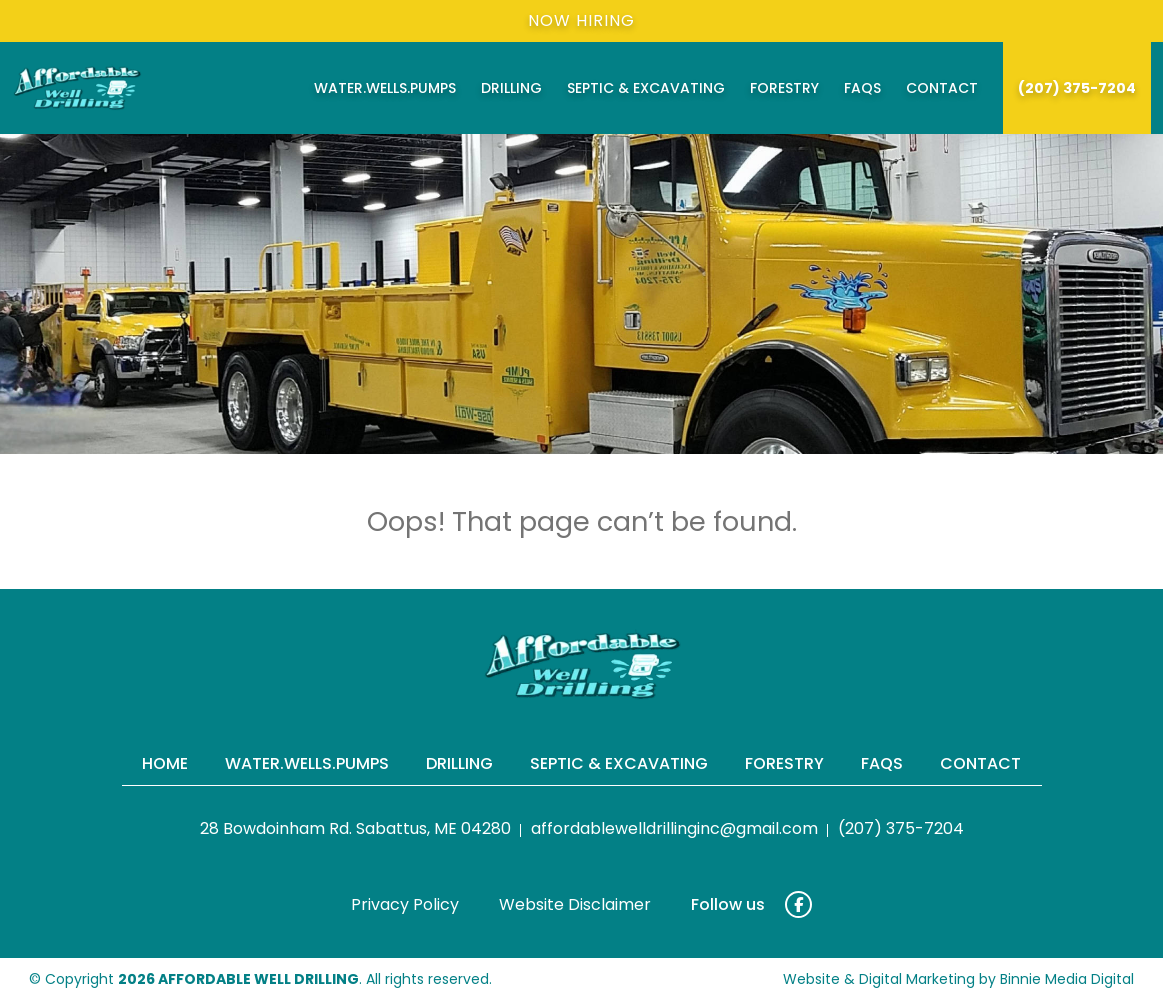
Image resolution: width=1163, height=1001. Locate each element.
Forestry (784, 88)
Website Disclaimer (575, 904)
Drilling (511, 88)
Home (165, 763)
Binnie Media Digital (1067, 979)
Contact (942, 88)
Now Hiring (581, 20)
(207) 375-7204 (1077, 88)
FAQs (862, 88)
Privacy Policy (405, 904)
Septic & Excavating (646, 88)
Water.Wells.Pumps (385, 88)
